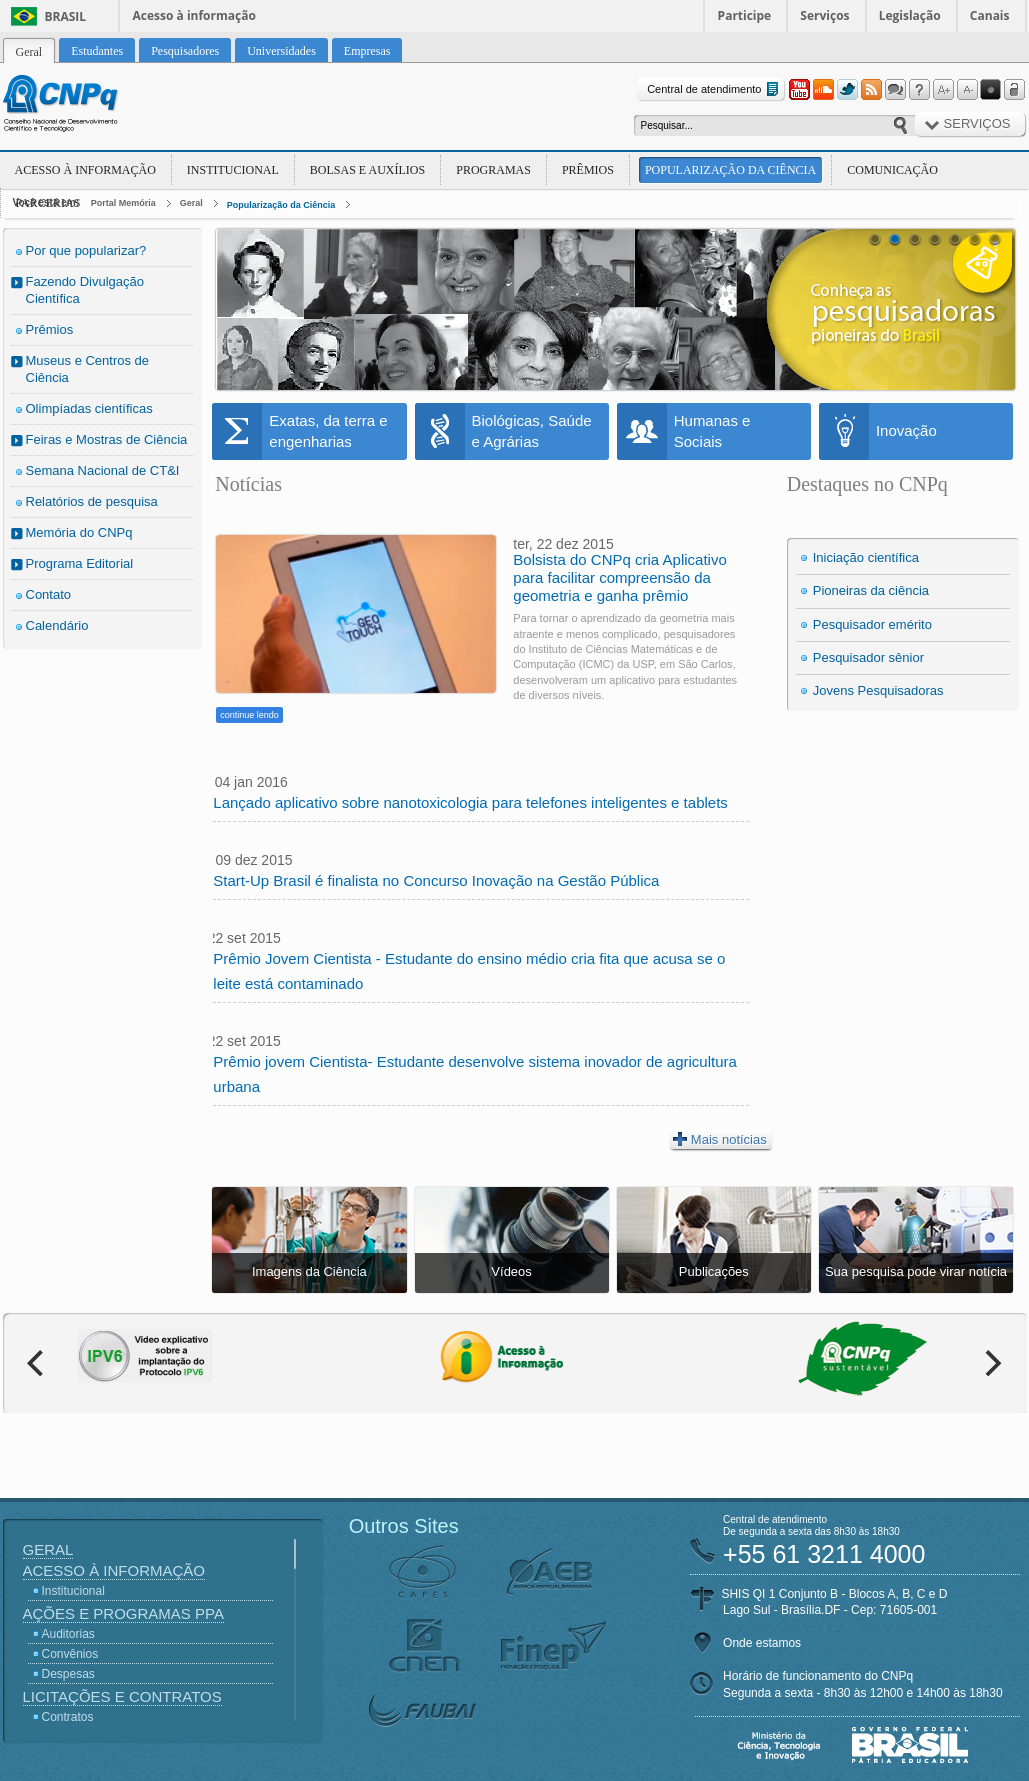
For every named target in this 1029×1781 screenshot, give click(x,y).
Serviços (824, 15)
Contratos (68, 1717)
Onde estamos (762, 1643)
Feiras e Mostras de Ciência (107, 439)
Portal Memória (123, 203)
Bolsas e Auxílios (367, 170)
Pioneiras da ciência (871, 590)
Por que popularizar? (86, 250)
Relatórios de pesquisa (92, 501)
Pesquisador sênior (868, 657)
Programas (493, 170)
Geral (191, 203)
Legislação (910, 15)
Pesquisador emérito (872, 624)
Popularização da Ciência (730, 170)
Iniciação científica (866, 557)
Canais (990, 15)
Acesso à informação (194, 15)
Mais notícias (720, 1139)
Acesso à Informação (85, 170)
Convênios (70, 1654)
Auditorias (68, 1634)
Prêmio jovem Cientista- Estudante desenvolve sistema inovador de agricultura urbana (475, 1074)
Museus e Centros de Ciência (88, 369)
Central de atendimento (714, 89)
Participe (745, 15)
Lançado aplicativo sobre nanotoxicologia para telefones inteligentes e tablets (470, 802)
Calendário (57, 625)
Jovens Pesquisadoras (878, 690)
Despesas (68, 1674)
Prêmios (588, 170)
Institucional (233, 170)
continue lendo (249, 715)
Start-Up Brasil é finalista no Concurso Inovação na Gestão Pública (436, 880)
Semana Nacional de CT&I (103, 470)
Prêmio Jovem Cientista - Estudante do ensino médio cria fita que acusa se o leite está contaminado (469, 971)
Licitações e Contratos (122, 1696)
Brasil (66, 16)
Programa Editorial (80, 563)
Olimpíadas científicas (89, 408)
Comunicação (892, 170)
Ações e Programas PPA (123, 1613)
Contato (49, 594)
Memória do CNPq (79, 532)
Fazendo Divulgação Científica (85, 290)
